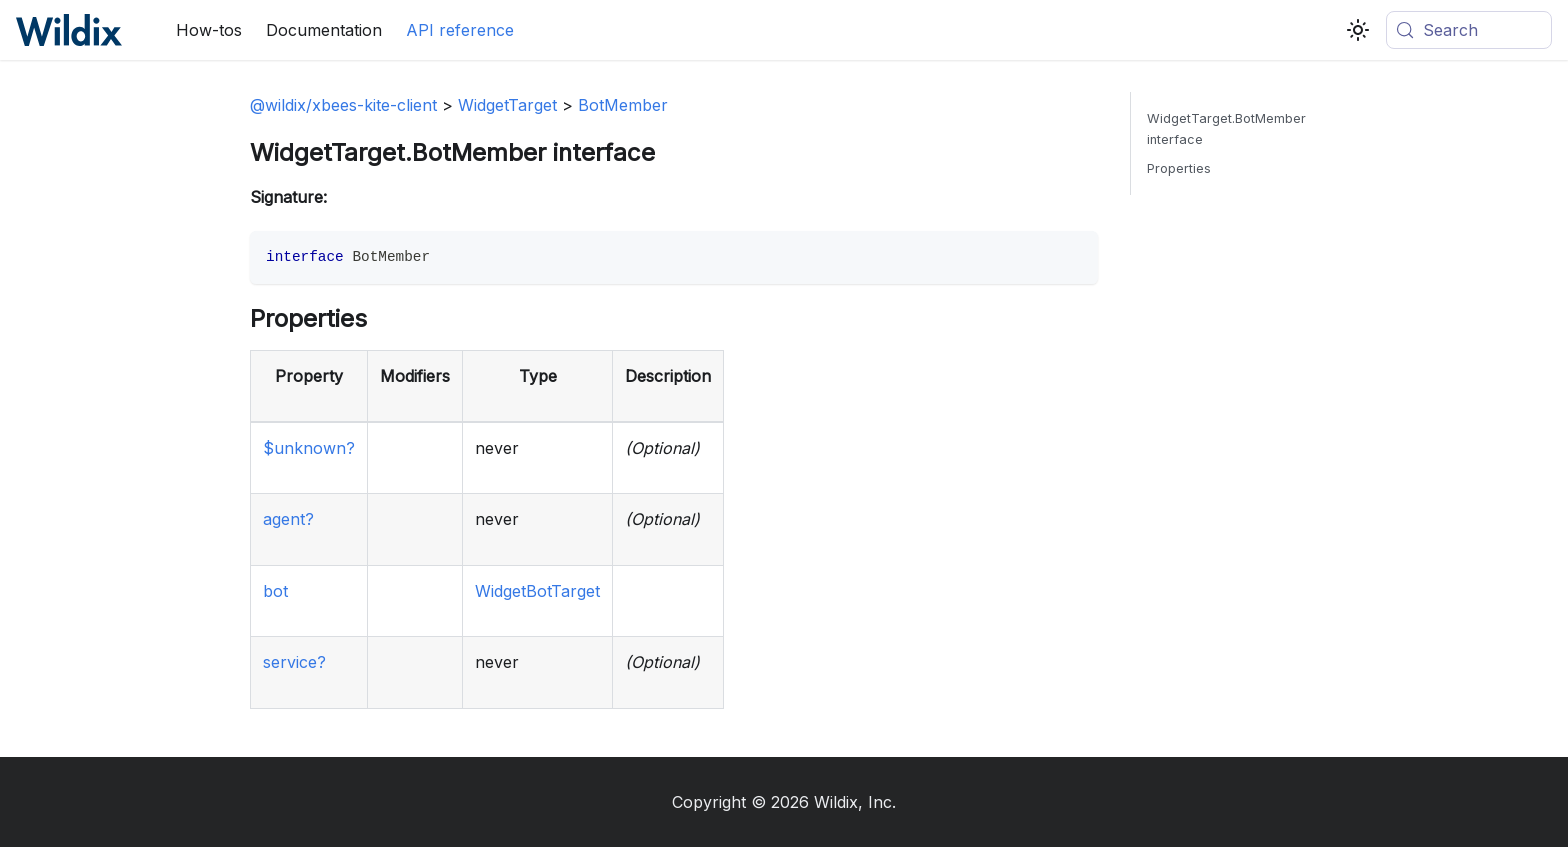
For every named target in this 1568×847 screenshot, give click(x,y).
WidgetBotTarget (537, 591)
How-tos (209, 30)
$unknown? (309, 448)
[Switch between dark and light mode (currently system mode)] (1358, 30)
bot (275, 591)
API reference (460, 30)
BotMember (623, 105)
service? (294, 662)
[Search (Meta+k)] (1469, 30)
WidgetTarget (507, 105)
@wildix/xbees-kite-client (343, 105)
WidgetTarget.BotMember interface (1226, 129)
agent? (288, 519)
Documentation (324, 30)
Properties (1179, 168)
